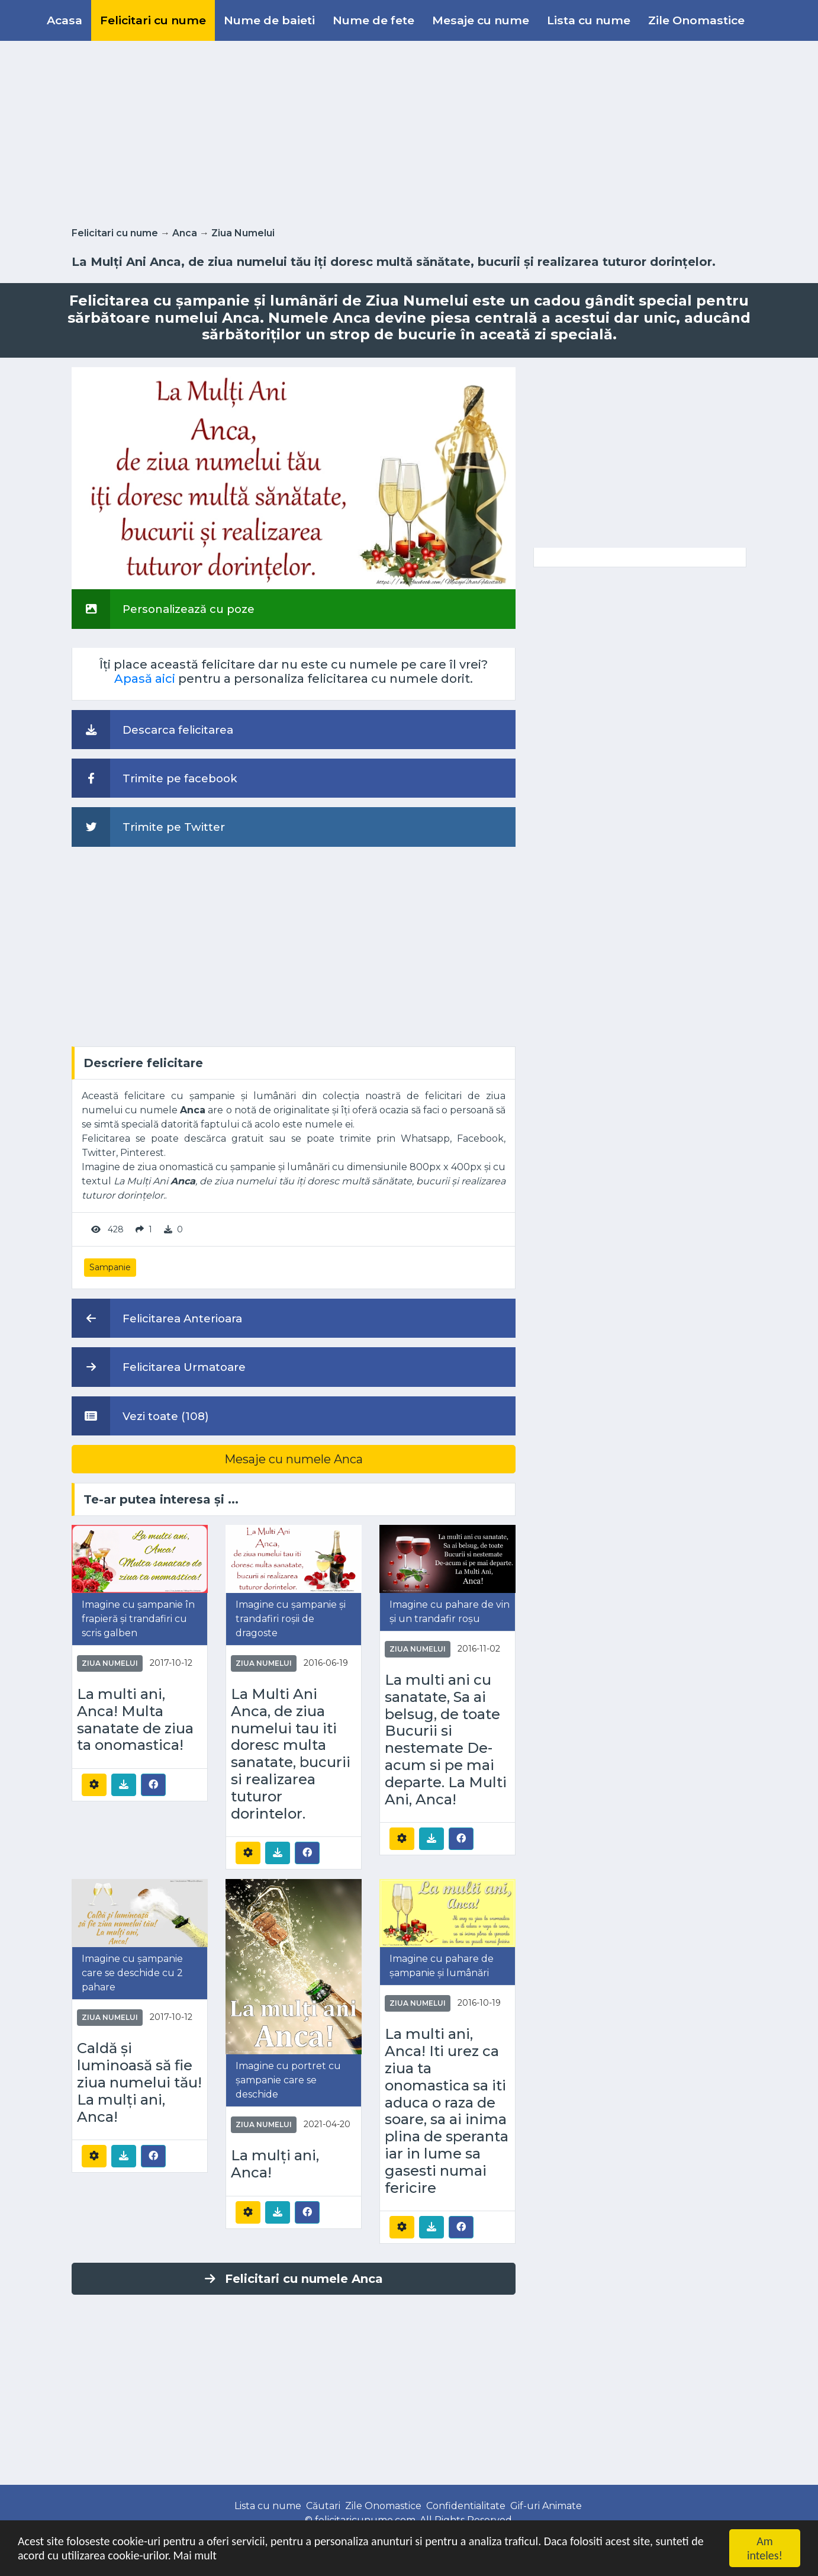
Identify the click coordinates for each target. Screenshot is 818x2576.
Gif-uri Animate (546, 2505)
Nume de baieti (269, 20)
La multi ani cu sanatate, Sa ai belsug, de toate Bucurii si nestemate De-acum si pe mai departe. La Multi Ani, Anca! (446, 1740)
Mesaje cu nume (480, 20)
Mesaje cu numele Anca (293, 1459)
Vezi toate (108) (140, 1415)
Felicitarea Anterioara (157, 1318)
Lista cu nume (588, 20)
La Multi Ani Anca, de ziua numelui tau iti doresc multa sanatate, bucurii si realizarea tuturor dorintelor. (290, 1754)
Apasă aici (144, 679)
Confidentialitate (465, 2505)
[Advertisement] (409, 131)
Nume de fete (373, 20)
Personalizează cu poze (163, 608)
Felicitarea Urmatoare (159, 1366)
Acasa (64, 20)
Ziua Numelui (243, 233)
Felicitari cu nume (153, 20)
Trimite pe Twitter (148, 826)
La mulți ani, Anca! (275, 2164)
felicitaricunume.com (365, 2520)
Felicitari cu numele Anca (294, 2278)
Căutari (323, 2505)
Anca (184, 233)
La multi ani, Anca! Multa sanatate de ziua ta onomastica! (135, 1719)
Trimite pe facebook (154, 778)
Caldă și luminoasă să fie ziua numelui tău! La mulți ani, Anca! (139, 2082)
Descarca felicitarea (152, 729)
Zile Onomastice (696, 20)
